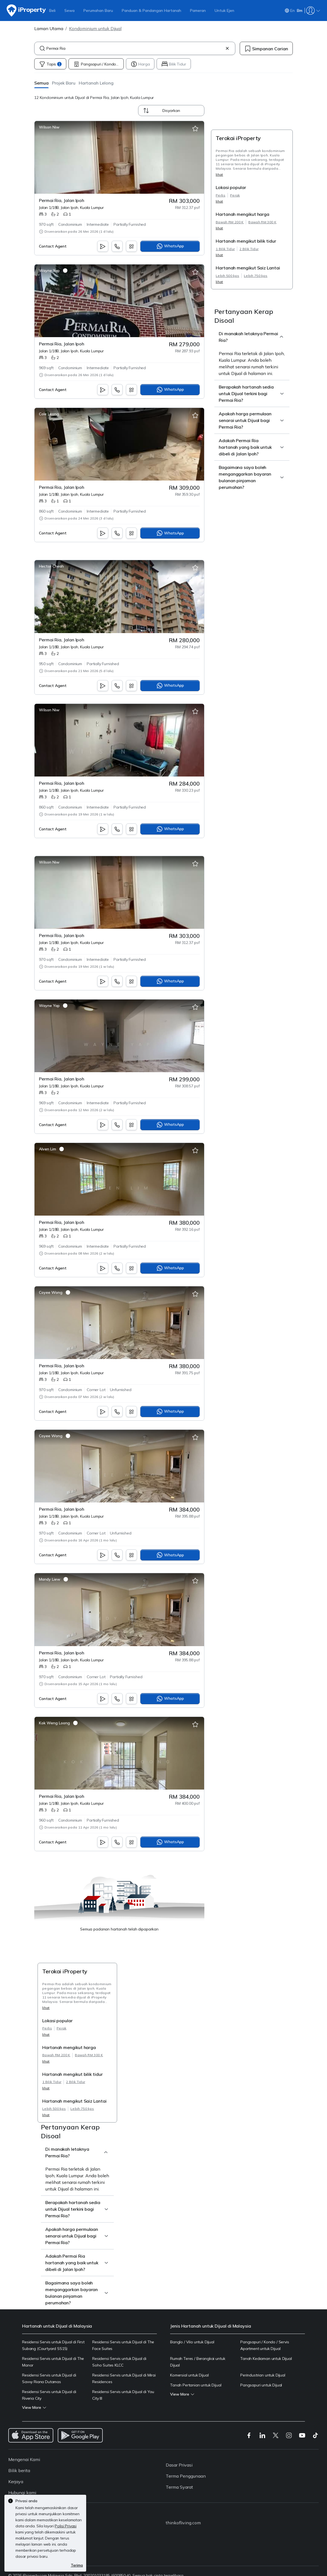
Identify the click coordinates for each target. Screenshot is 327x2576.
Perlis (220, 195)
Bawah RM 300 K (262, 222)
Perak (235, 195)
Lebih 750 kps (255, 276)
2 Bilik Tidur (249, 249)
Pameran (198, 10)
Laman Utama (48, 28)
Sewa (69, 10)
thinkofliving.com (183, 2522)
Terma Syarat (179, 2487)
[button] (41, 82)
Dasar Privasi (179, 2465)
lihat (219, 174)
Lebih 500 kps (227, 276)
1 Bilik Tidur (225, 249)
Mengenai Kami (24, 2459)
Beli (52, 10)
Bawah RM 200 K (230, 222)
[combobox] (134, 48)
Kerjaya (15, 2481)
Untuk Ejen (224, 10)
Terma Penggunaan (186, 2476)
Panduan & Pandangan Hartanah (151, 10)
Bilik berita (19, 2470)
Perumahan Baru (98, 10)
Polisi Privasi (66, 2525)
